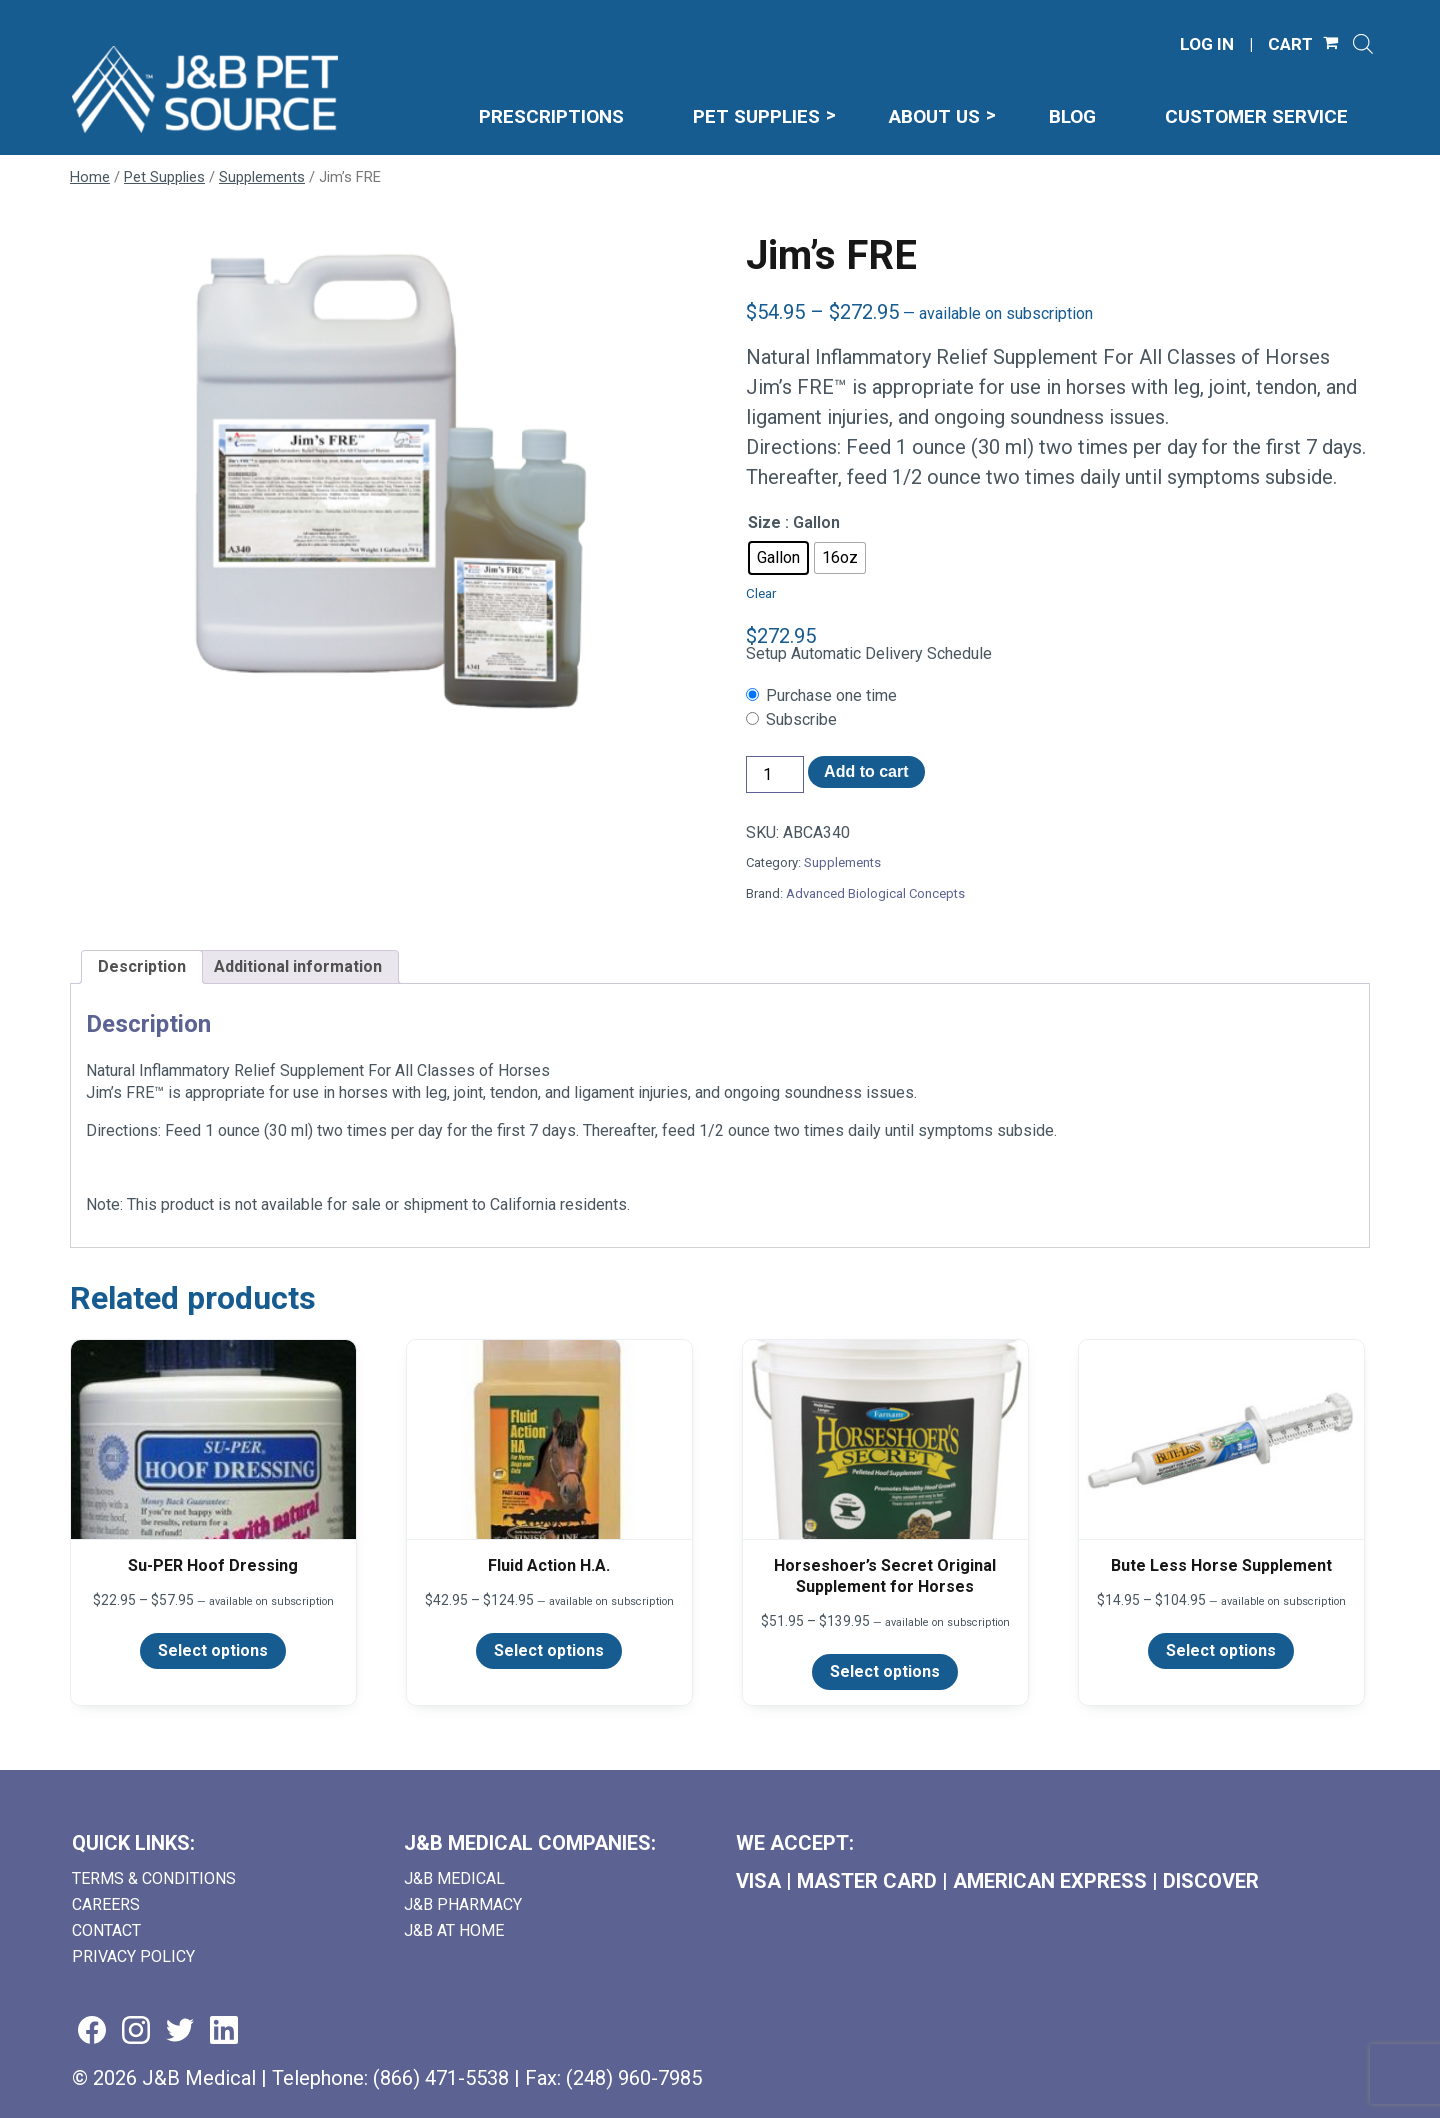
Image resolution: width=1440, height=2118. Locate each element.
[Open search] (1363, 44)
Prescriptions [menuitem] (551, 116)
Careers (106, 1904)
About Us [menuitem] (934, 116)
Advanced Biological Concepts (875, 893)
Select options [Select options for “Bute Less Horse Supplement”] (1221, 1650)
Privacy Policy (133, 1956)
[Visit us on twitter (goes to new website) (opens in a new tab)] (180, 2031)
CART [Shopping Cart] (1290, 44)
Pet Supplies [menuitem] (756, 116)
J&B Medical (454, 1878)
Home (90, 177)
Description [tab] (142, 966)
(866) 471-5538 (441, 2078)
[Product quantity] (775, 774)
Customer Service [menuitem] (1256, 116)
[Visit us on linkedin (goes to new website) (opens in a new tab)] (224, 2031)
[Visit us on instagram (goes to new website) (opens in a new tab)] (136, 2031)
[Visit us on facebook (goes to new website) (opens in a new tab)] (92, 2031)
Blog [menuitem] (1072, 116)
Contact (106, 1930)
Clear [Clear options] (761, 593)
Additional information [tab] (298, 966)
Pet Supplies (164, 177)
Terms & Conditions (154, 1878)
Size (764, 522)
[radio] (778, 558)
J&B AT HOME (454, 1930)
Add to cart (866, 771)
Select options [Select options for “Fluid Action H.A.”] (549, 1650)
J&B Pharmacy (463, 1904)
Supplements (262, 177)
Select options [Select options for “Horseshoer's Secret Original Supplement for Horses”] (885, 1671)
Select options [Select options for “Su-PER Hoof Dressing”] (213, 1650)
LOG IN (1207, 44)
